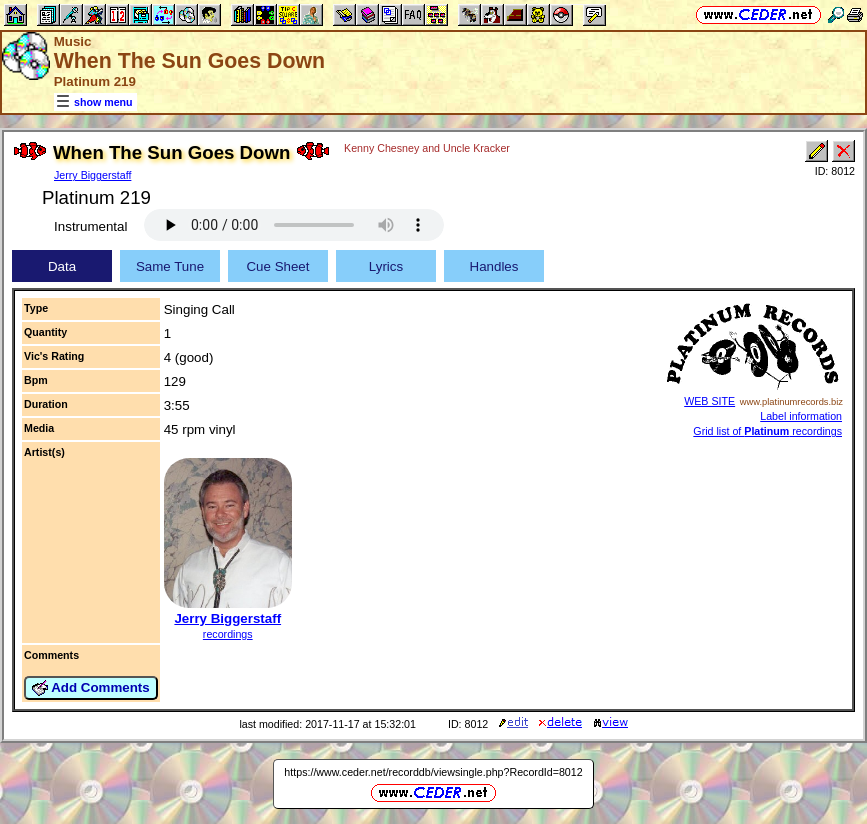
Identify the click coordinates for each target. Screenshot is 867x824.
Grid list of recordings (767, 431)
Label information (801, 416)
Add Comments (91, 688)
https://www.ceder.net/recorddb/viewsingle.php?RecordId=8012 (433, 772)
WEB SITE (709, 401)
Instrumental (90, 226)
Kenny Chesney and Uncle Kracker (427, 148)
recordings (228, 634)
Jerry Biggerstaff (92, 175)
